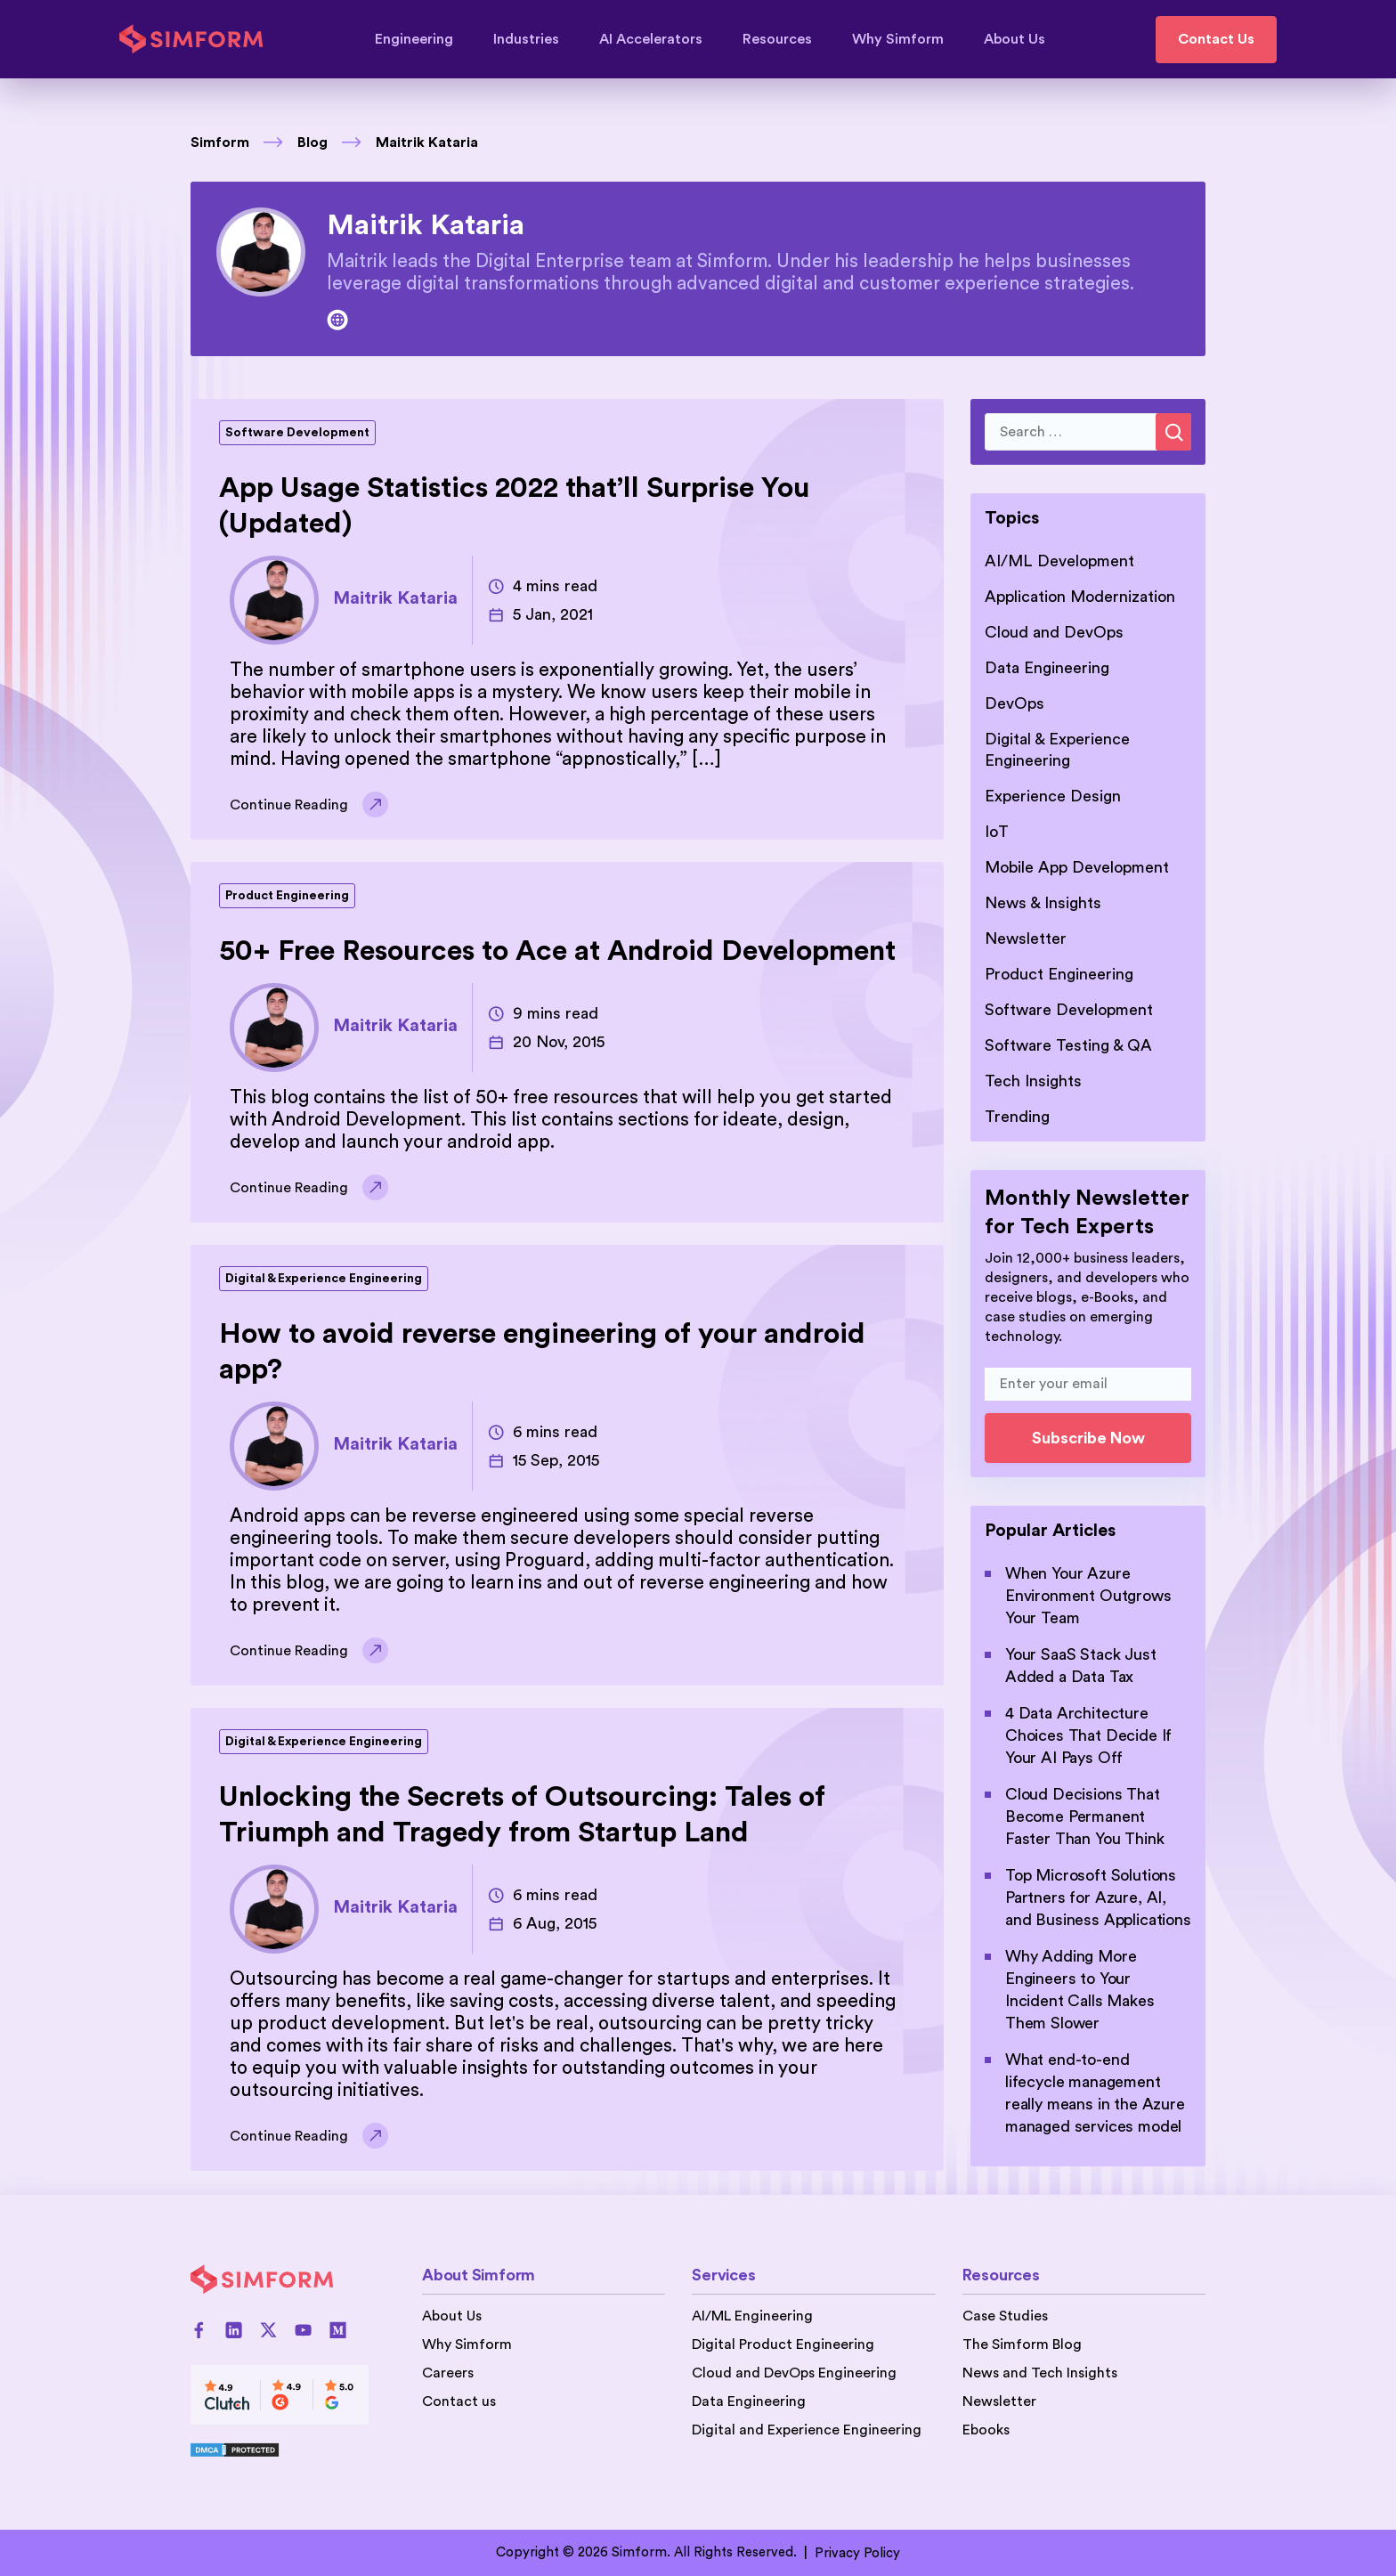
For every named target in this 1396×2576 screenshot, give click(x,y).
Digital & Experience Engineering (323, 1278)
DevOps (1014, 703)
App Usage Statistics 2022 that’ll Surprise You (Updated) (514, 506)
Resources (786, 39)
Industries (534, 39)
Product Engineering (287, 896)
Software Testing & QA (1068, 1045)
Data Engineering (1047, 668)
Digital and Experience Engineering (806, 2430)
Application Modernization (1080, 597)
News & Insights (1043, 903)
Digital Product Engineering (783, 2344)
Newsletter (1026, 938)
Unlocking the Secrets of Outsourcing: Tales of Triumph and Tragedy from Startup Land (522, 1815)
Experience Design (1053, 796)
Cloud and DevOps (1054, 632)
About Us (1014, 39)
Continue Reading (309, 805)
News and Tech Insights (1039, 2373)
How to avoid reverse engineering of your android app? (542, 1352)
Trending (1017, 1117)
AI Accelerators (659, 39)
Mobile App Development (1077, 867)
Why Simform (906, 39)
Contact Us (1216, 39)
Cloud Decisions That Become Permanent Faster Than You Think (1084, 1816)
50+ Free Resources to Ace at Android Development (557, 951)
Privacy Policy (857, 2553)
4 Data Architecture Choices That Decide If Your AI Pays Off (1088, 1735)
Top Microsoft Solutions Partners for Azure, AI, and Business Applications (1098, 1897)
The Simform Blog (1022, 2344)
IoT (997, 832)
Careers (448, 2373)
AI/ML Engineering (752, 2316)
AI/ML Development (1059, 561)
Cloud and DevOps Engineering (794, 2373)
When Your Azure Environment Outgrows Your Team (1088, 1595)
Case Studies (1005, 2316)
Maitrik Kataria (427, 142)
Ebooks (986, 2430)
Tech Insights (1033, 1081)
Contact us (459, 2401)
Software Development (297, 433)
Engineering (422, 39)
